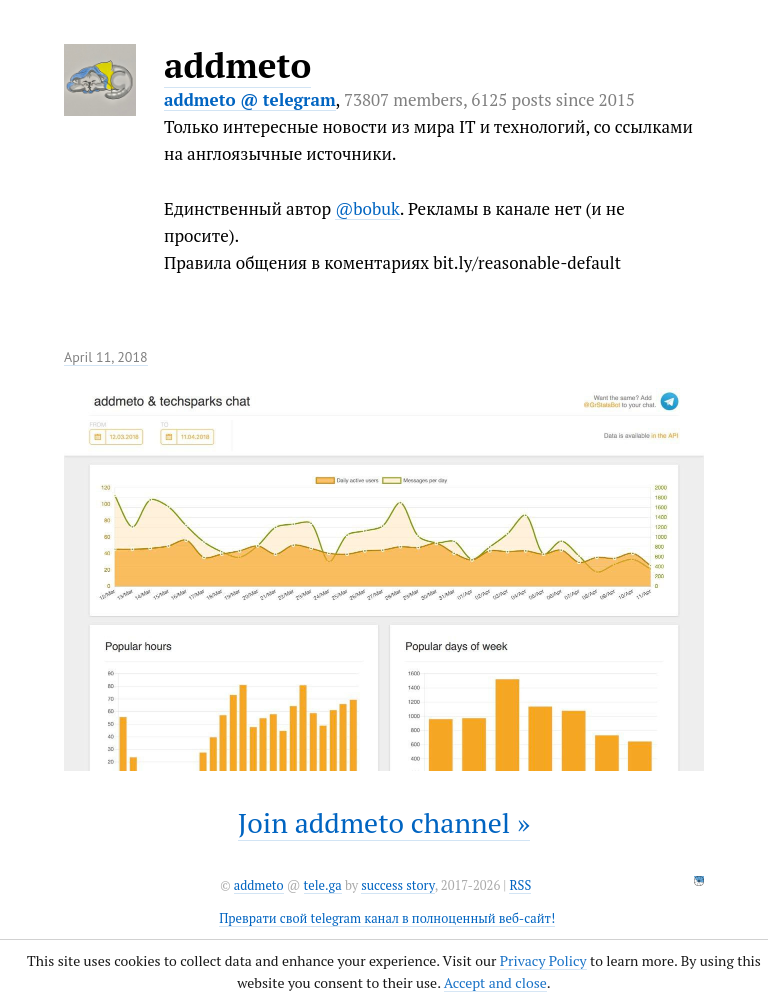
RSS (520, 885)
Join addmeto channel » (384, 822)
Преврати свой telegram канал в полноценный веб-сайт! (387, 918)
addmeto (237, 65)
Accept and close (495, 982)
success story (397, 885)
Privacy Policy (543, 960)
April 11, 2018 (106, 357)
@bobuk (367, 208)
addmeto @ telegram (250, 99)
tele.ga (323, 885)
